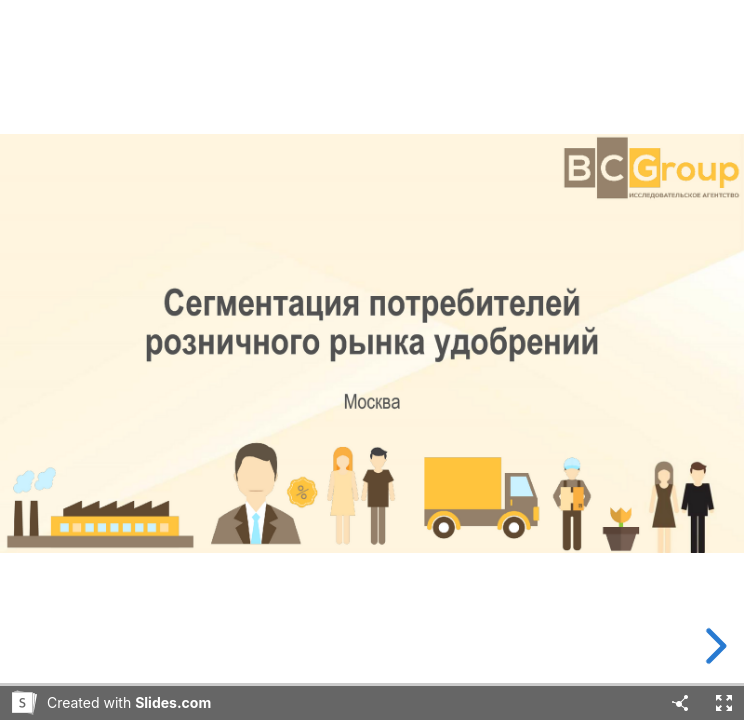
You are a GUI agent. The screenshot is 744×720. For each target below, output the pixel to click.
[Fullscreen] (724, 703)
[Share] (680, 703)
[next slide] (713, 646)
